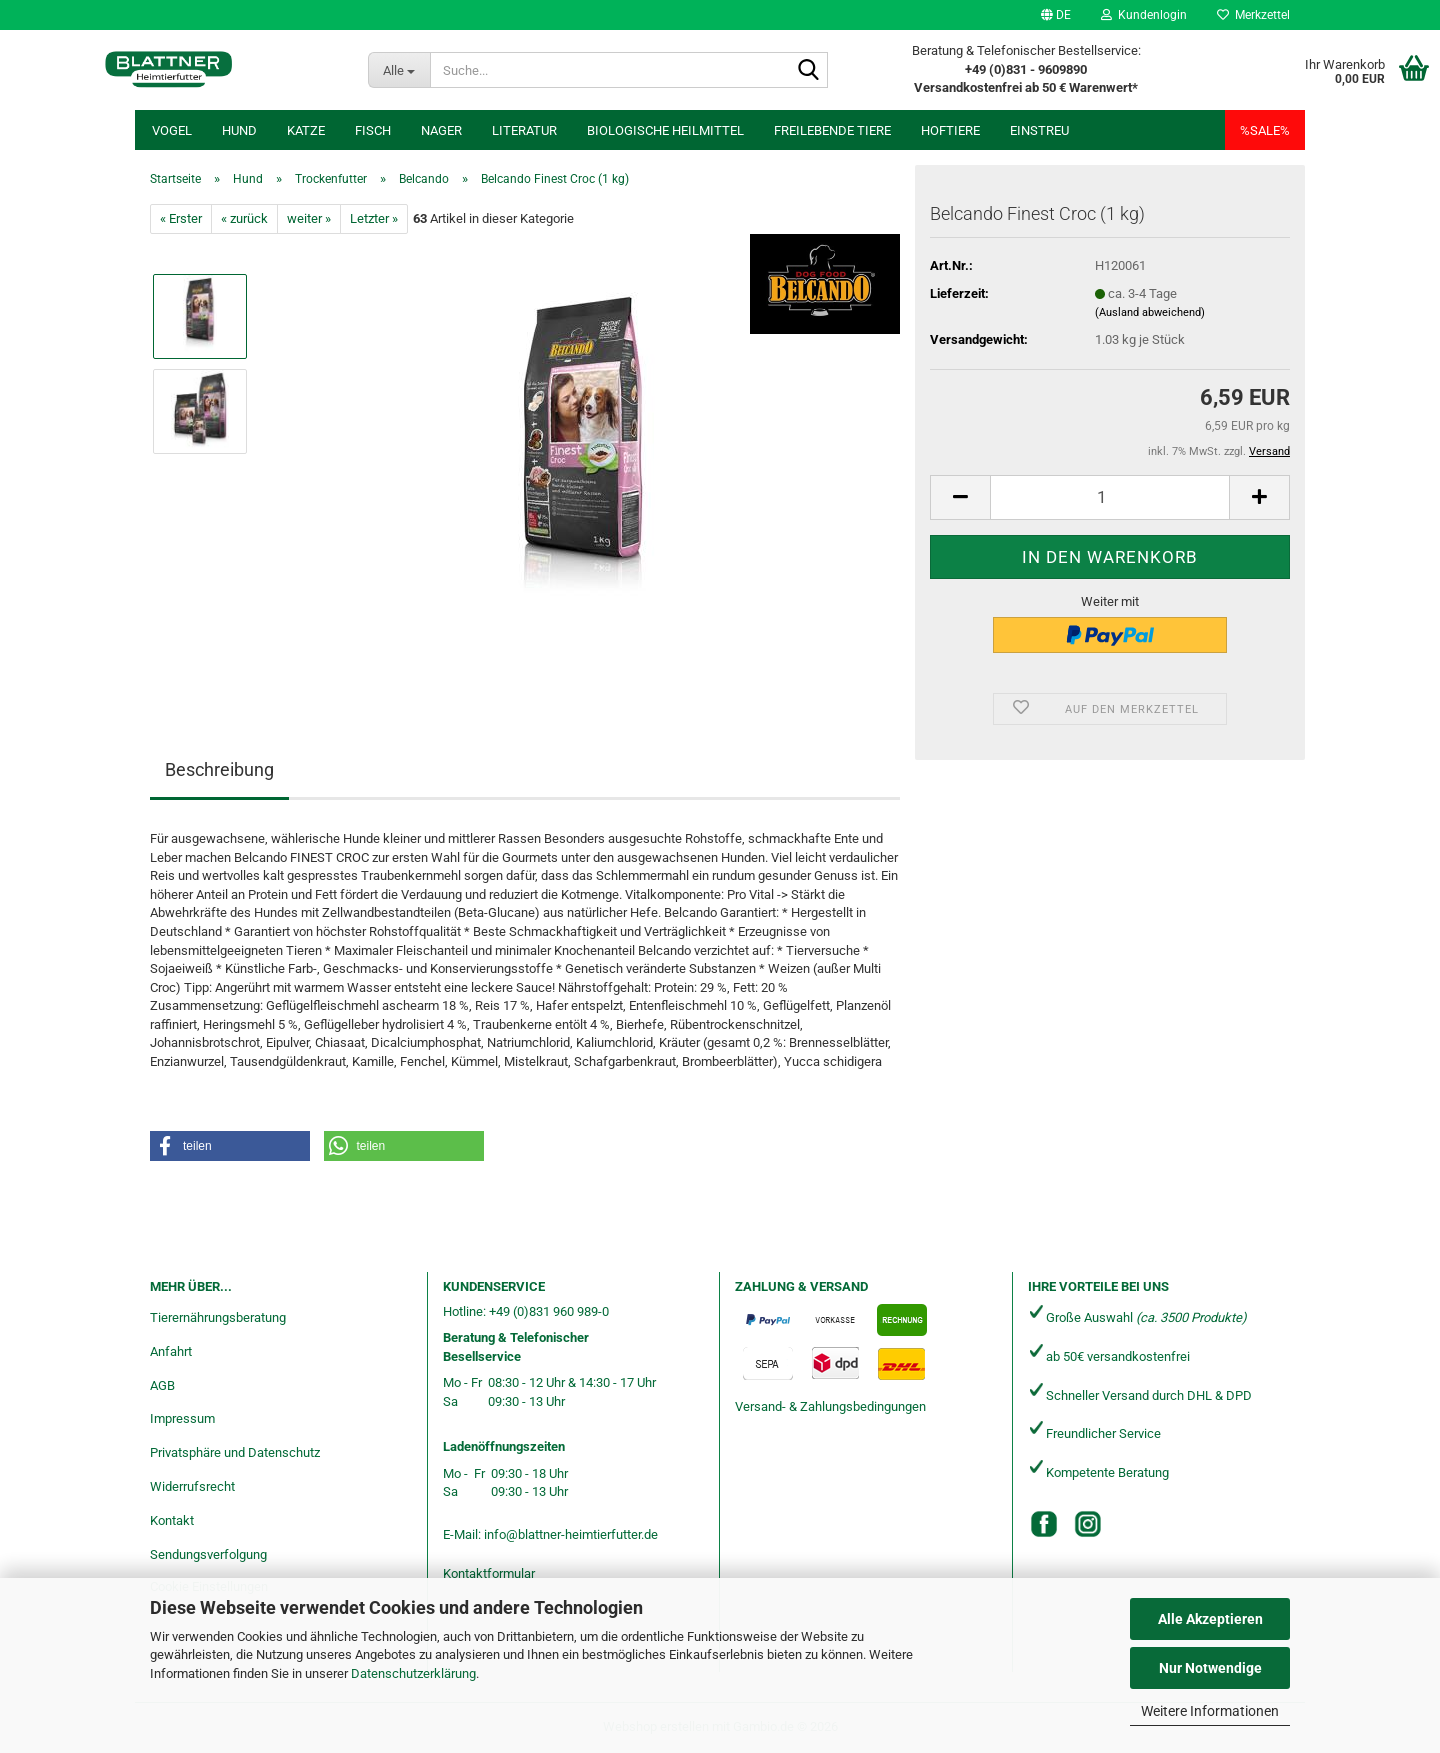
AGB (162, 1385)
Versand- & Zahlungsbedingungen (830, 1406)
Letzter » (374, 218)
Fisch (373, 130)
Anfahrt (171, 1351)
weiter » (309, 218)
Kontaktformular (489, 1573)
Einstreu (1039, 130)
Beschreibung (219, 769)
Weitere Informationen (1210, 1711)
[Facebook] (1044, 1524)
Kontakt (172, 1520)
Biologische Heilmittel (665, 130)
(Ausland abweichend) (1150, 312)
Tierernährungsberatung (218, 1317)
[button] (1056, 15)
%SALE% (1265, 130)
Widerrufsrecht (192, 1486)
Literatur (524, 130)
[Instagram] (1088, 1524)
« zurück (244, 218)
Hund (239, 130)
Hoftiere (950, 130)
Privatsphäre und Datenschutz (235, 1452)
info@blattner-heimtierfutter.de (571, 1534)
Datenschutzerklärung (413, 1673)
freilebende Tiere (832, 130)
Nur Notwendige (1210, 1668)
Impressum (182, 1418)
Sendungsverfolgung (208, 1554)
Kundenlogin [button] (1144, 15)
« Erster (181, 218)
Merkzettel (1253, 15)
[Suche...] (399, 70)
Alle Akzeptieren (1210, 1619)
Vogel (172, 130)
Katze (306, 130)
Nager (441, 130)
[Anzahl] (1110, 497)
